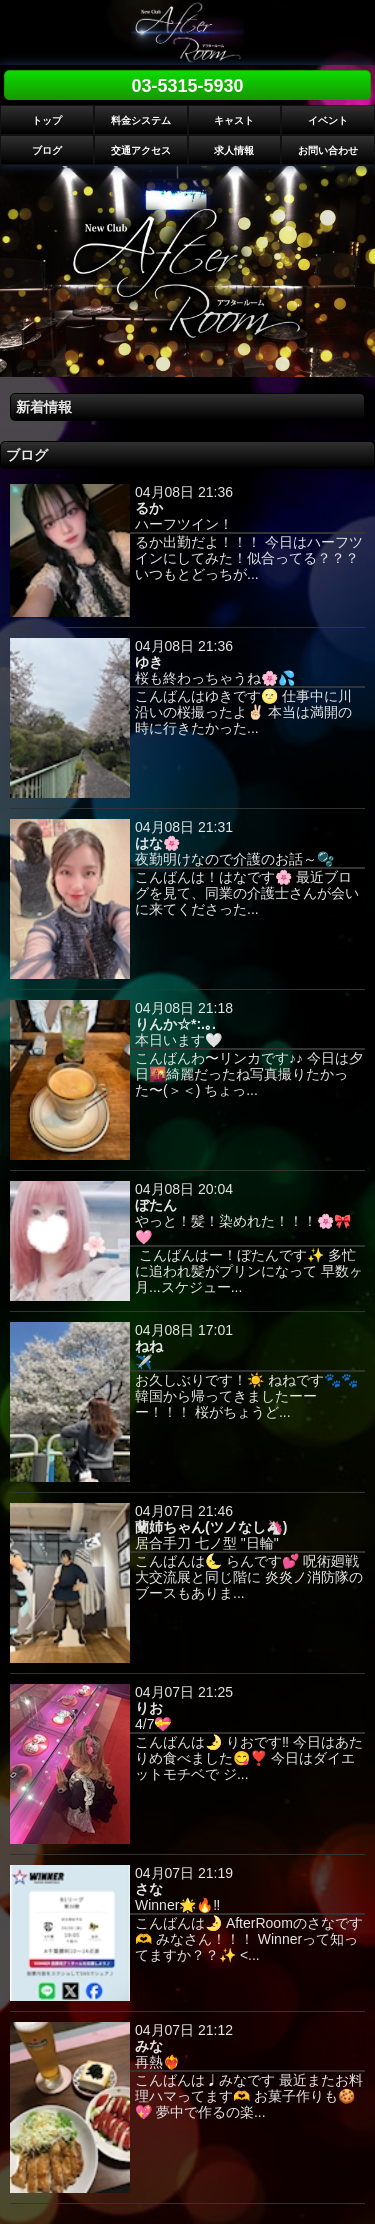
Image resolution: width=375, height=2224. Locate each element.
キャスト (234, 120)
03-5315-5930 (187, 86)
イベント (328, 120)
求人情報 (234, 150)
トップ (47, 120)
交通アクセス (141, 150)
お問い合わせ (328, 150)
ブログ (47, 150)
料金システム (141, 120)
